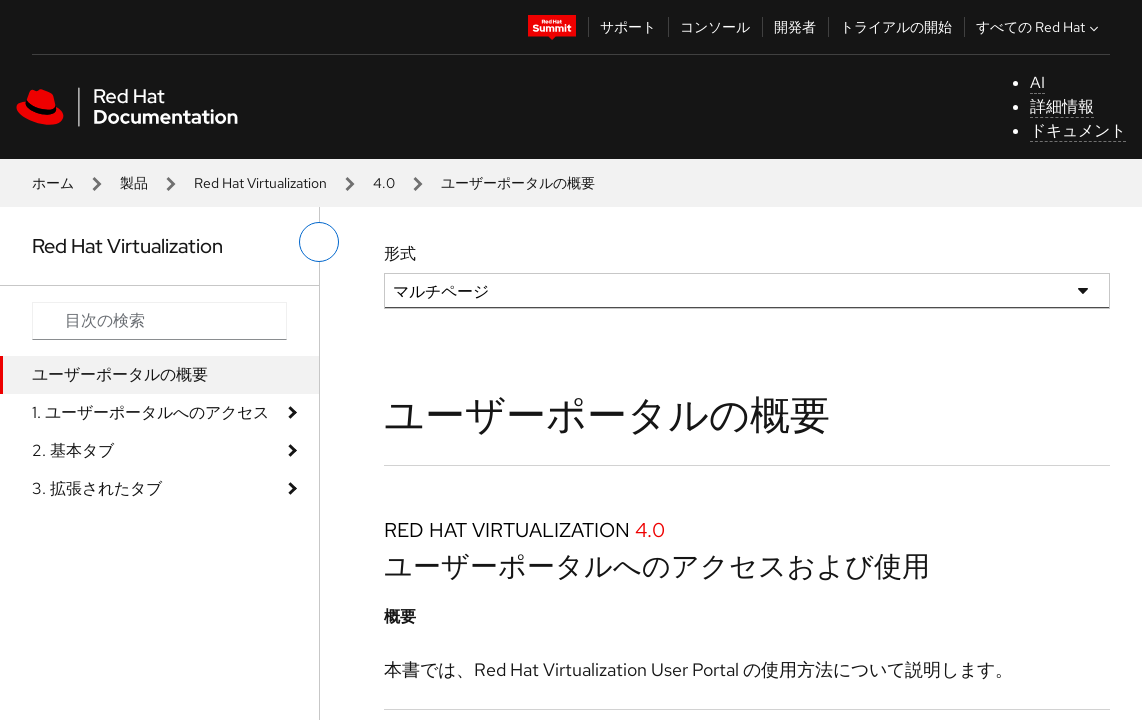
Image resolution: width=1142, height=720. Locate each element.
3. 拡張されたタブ (97, 488)
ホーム (53, 183)
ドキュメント (1078, 130)
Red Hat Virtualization (260, 183)
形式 (400, 253)
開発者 (795, 27)
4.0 (384, 183)
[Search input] (159, 321)
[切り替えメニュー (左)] (319, 242)
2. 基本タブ (73, 450)
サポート (628, 27)
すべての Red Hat (1039, 27)
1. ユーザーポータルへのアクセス (150, 412)
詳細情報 (1062, 106)
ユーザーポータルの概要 (120, 374)
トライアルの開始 (896, 27)
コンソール (715, 27)
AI (1037, 82)
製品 (134, 183)
